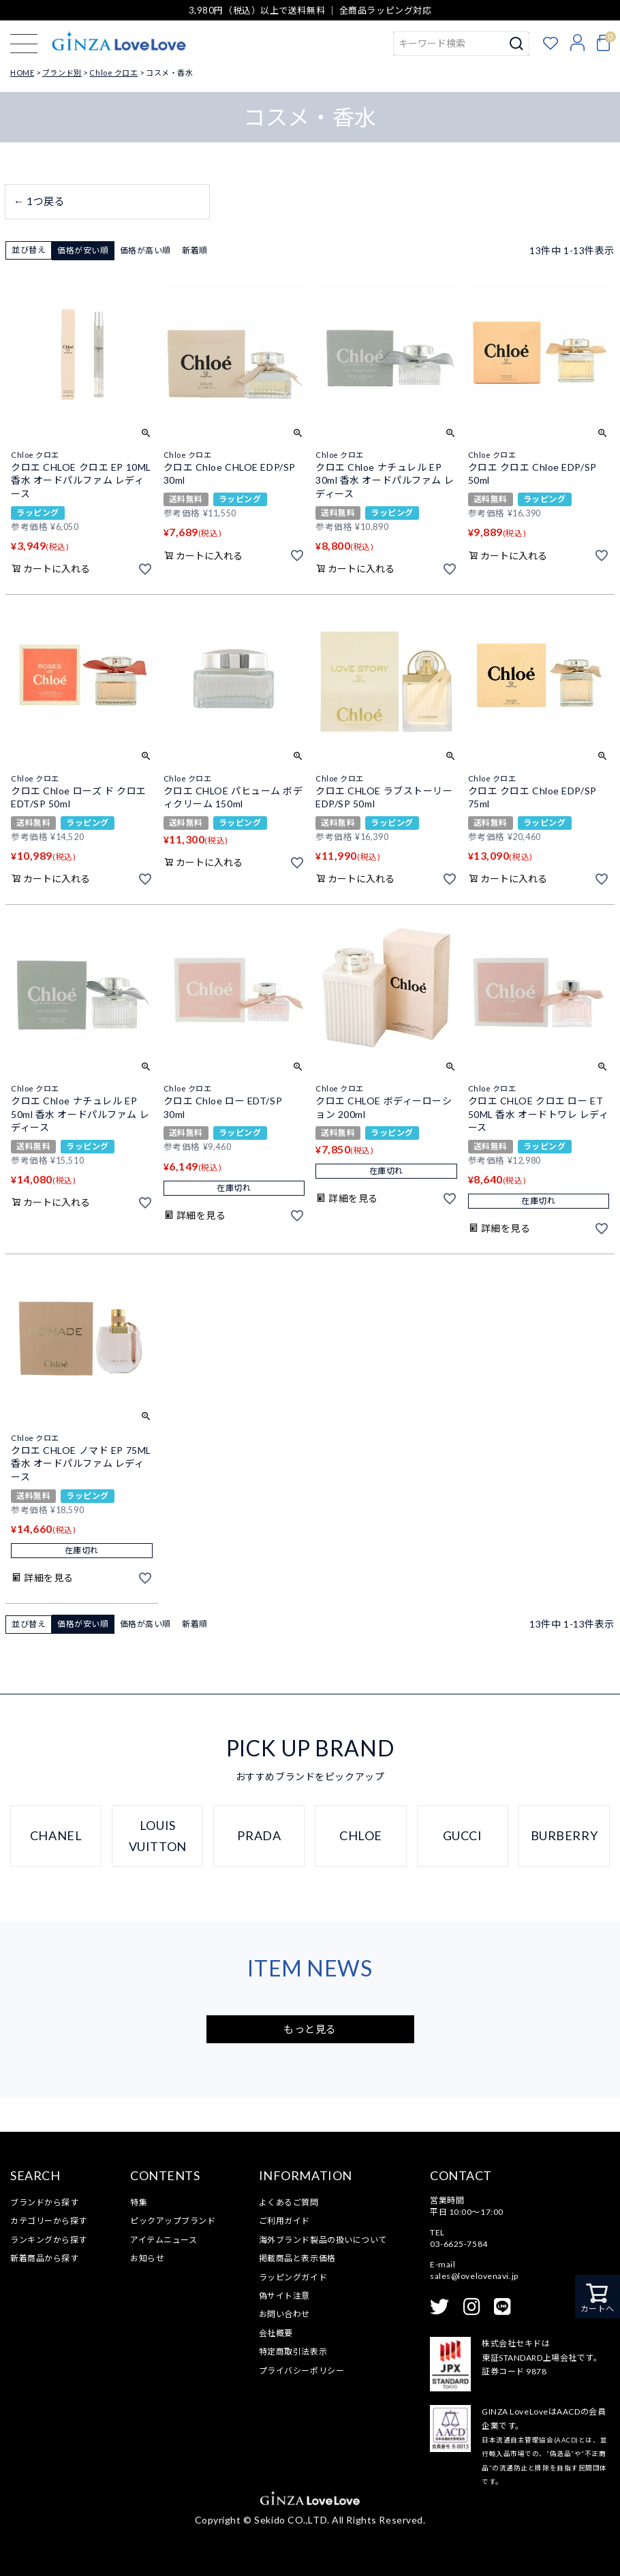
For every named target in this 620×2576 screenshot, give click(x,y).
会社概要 (276, 2333)
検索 (517, 43)
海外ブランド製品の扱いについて (323, 2240)
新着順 (195, 250)
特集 (138, 2202)
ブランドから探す (44, 2202)
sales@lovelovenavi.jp (474, 2276)
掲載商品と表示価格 (297, 2258)
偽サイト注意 (284, 2296)
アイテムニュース (163, 2240)
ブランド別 (62, 72)
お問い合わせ (284, 2314)
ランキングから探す (48, 2240)
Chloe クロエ (113, 72)
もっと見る (310, 2029)
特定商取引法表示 (293, 2351)
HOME (22, 72)
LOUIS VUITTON (158, 1836)
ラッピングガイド (293, 2277)
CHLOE (360, 1835)
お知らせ (147, 2258)
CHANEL (56, 1835)
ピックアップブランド (173, 2221)
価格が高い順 (145, 250)
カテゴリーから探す (48, 2221)
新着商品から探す (44, 2258)
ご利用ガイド (284, 2221)
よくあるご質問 (289, 2202)
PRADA (259, 1835)
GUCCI (462, 1835)
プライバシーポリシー (302, 2370)
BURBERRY (564, 1835)
